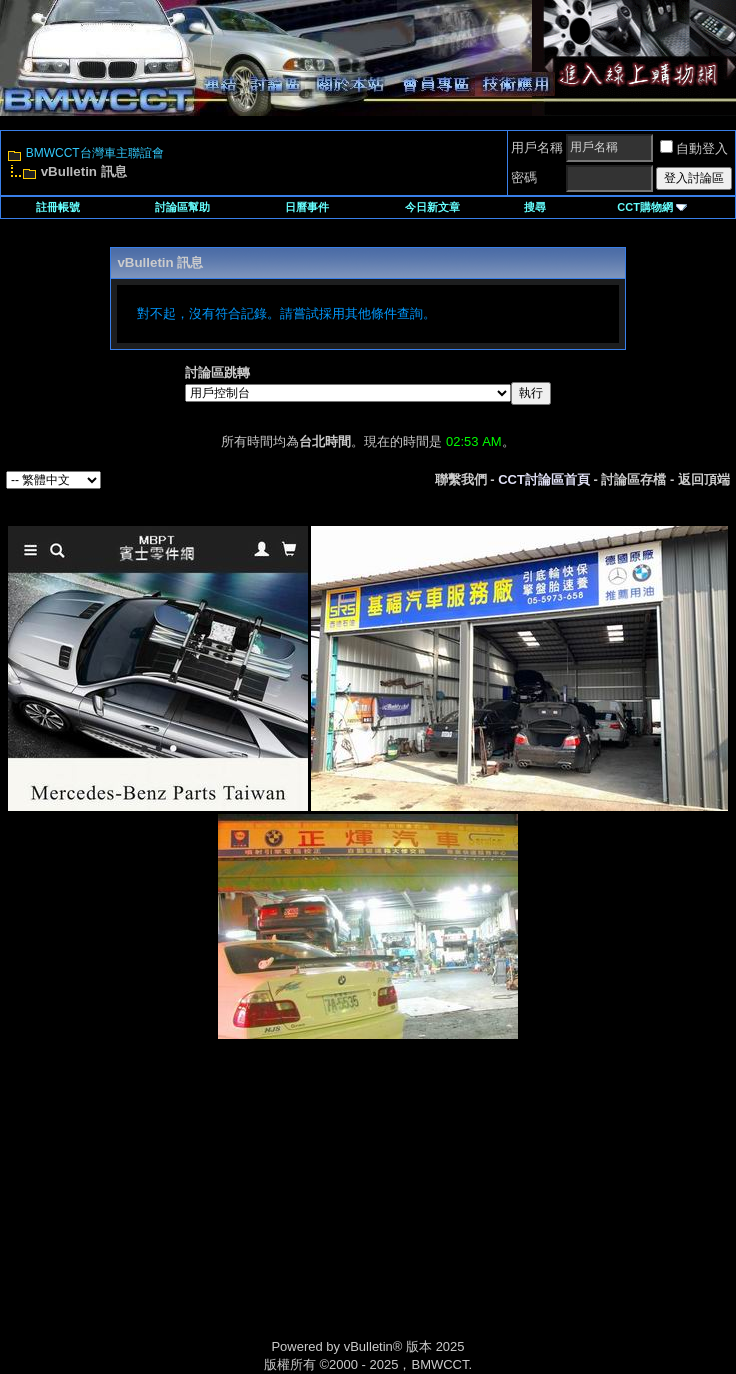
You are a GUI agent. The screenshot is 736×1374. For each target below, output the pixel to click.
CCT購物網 (652, 207)
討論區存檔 (633, 479)
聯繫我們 (461, 479)
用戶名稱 (537, 147)
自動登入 (694, 148)
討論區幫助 (182, 207)
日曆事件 (307, 207)
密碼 (524, 177)
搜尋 (535, 207)
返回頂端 (704, 479)
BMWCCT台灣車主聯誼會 (95, 153)
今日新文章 (432, 207)
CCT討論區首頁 (544, 479)
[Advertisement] (198, 1210)
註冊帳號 (58, 207)
